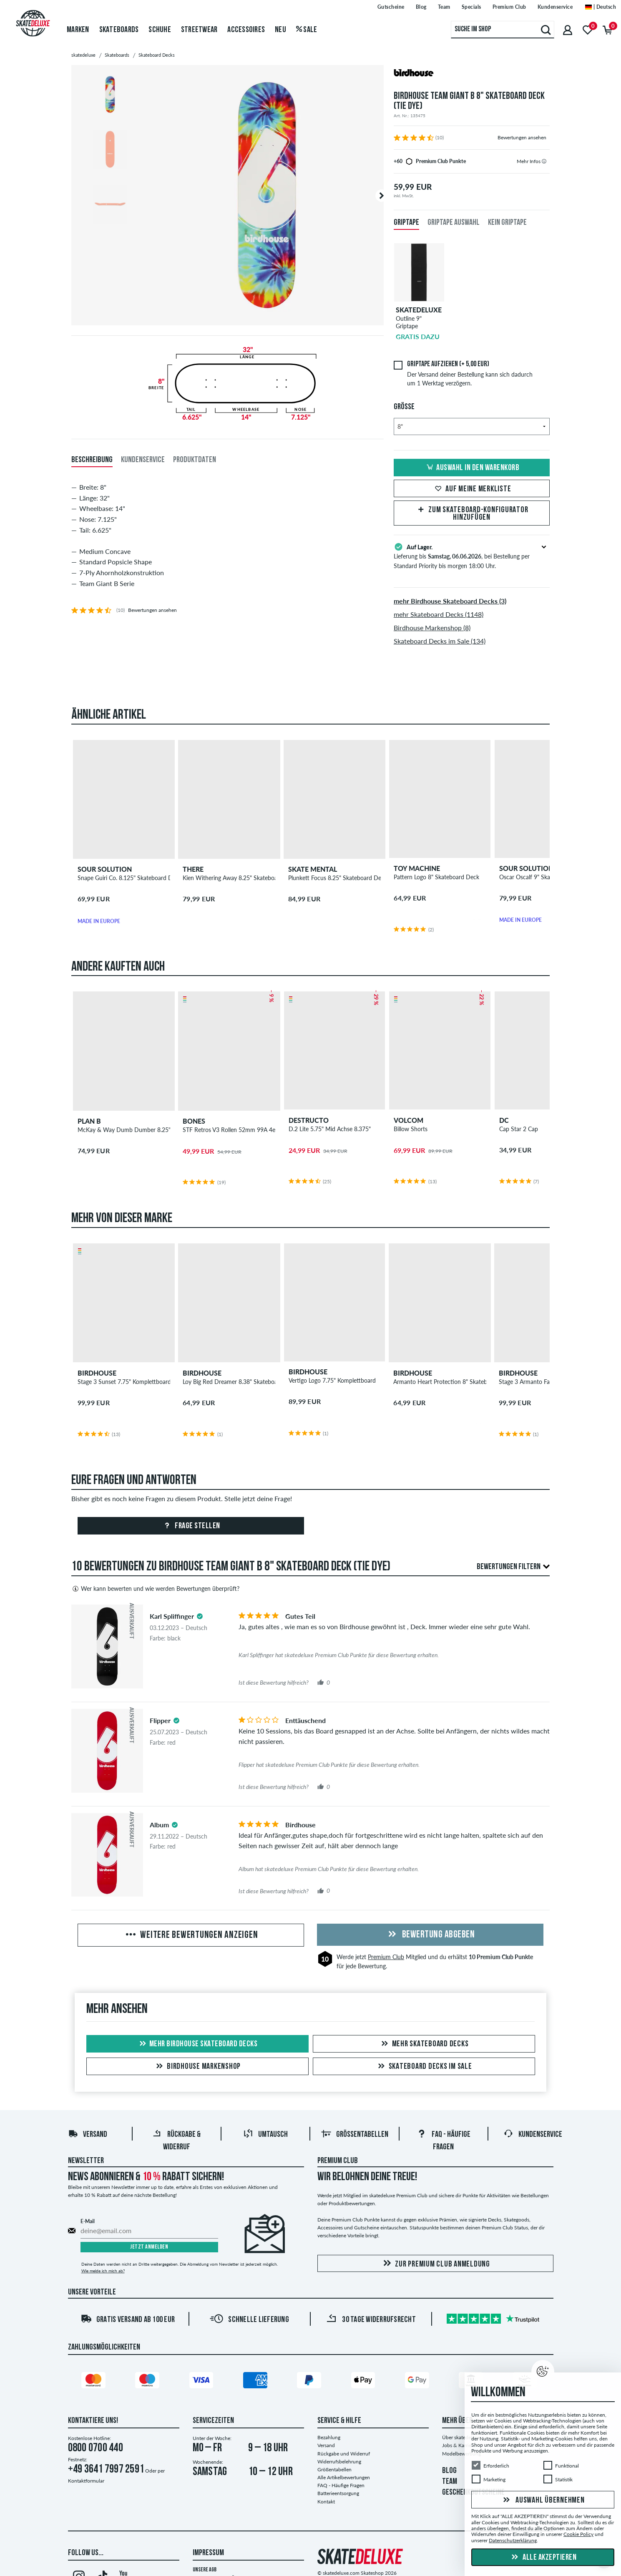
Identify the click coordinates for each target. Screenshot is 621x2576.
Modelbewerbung (461, 2453)
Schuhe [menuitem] (159, 30)
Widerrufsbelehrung (339, 2461)
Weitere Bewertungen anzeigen (191, 1935)
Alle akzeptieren (543, 2557)
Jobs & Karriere (458, 2445)
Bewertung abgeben (430, 1935)
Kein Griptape (507, 223)
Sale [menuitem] (306, 30)
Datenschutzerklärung (513, 2540)
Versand (87, 2135)
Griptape (406, 223)
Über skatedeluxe (461, 2437)
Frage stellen (190, 1526)
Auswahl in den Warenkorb (471, 468)
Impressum (208, 2553)
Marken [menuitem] (78, 30)
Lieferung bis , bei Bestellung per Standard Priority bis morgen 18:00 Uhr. (472, 555)
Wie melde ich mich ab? (103, 2270)
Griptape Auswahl (453, 223)
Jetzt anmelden (149, 2247)
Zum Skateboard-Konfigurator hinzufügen (471, 514)
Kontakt (326, 2501)
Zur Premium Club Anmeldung (435, 2264)
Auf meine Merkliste (471, 489)
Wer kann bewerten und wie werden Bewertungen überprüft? (155, 1589)
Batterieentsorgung (338, 2493)
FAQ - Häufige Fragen (341, 2485)
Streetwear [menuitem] (199, 30)
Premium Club (386, 1956)
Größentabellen (354, 2135)
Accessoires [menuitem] (246, 30)
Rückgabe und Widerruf (343, 2453)
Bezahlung (328, 2437)
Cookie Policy (578, 2534)
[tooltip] (544, 161)
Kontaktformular (86, 2481)
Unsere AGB (204, 2570)
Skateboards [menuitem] (119, 30)
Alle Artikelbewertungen (343, 2477)
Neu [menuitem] (280, 30)
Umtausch (265, 2135)
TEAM (449, 2482)
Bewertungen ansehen (522, 137)
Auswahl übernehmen (542, 2500)
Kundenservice (532, 2135)
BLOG (449, 2471)
